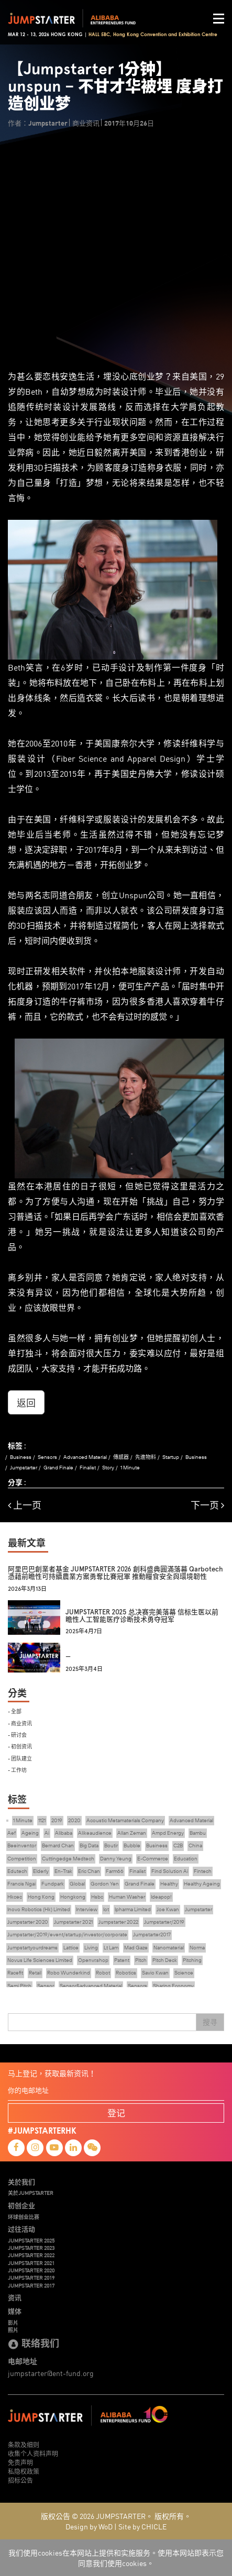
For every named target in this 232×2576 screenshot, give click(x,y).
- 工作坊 (17, 1770)
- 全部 (14, 1711)
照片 (13, 2330)
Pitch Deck (164, 1960)
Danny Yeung (115, 1858)
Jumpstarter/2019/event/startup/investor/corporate (67, 1934)
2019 (56, 1820)
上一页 (24, 1505)
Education (185, 1858)
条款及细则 (23, 2444)
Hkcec (14, 1896)
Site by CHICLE (142, 2526)
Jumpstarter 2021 (73, 1922)
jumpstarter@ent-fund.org (51, 2373)
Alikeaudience (95, 1833)
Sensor (45, 1985)
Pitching (192, 1960)
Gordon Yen (105, 1883)
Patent (121, 1960)
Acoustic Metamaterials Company (125, 1820)
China (195, 1845)
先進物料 (145, 1457)
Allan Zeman (131, 1833)
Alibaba (63, 1833)
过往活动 (21, 2229)
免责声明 (20, 2462)
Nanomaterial (168, 1947)
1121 (42, 1820)
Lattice (71, 1947)
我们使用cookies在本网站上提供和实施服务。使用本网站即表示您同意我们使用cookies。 (116, 2557)
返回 (26, 1402)
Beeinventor (21, 1845)
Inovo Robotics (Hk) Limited (38, 1909)
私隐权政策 (23, 2471)
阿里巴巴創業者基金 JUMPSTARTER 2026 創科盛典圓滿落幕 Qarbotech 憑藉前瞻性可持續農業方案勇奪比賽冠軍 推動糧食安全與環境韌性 (115, 1572)
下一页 (207, 1505)
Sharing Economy (173, 1985)
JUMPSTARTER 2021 (31, 2263)
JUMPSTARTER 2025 (31, 2240)
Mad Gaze (136, 1947)
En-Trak (63, 1871)
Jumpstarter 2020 (27, 1922)
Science (183, 1972)
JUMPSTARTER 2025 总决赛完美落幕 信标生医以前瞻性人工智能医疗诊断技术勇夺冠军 (141, 1615)
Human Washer (127, 1896)
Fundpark (52, 1883)
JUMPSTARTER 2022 (31, 2255)
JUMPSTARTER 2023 (31, 2247)
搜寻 (210, 2022)
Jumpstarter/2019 (164, 1922)
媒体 (14, 2311)
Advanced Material (85, 1457)
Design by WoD (89, 2526)
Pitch (141, 1960)
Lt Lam (111, 1947)
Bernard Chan (58, 1845)
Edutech (17, 1871)
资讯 (14, 2297)
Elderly (41, 1871)
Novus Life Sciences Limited (39, 1960)
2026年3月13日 (27, 1589)
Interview (86, 1909)
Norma (197, 1947)
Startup (170, 1457)
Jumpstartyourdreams (32, 1947)
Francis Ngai (21, 1883)
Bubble (132, 1845)
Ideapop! (161, 1896)
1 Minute (130, 1467)
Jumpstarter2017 (152, 1934)
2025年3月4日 (84, 1669)
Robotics (126, 1972)
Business (20, 1457)
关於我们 (21, 2182)
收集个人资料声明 (33, 2453)
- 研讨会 (17, 1734)
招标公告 (20, 2479)
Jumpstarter (23, 1467)
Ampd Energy (168, 1833)
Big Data (89, 1845)
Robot (103, 1972)
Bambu (198, 1833)
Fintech (203, 1871)
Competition (21, 1858)
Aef (11, 1833)
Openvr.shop (93, 1960)
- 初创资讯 (20, 1746)
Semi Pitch (19, 1985)
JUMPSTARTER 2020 (31, 2270)
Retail (35, 1972)
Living (91, 1947)
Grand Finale (58, 1467)
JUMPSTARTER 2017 (31, 2285)
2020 (74, 1820)
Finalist (88, 1467)
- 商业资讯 (20, 1723)
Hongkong (72, 1896)
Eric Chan (89, 1871)
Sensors (47, 1457)
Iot (106, 1909)
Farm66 (115, 1871)
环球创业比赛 (23, 2217)
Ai (47, 1833)
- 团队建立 (20, 1758)
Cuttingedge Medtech (68, 1858)
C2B (178, 1845)
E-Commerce (152, 1858)
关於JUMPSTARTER (30, 2192)
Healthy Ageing (202, 1883)
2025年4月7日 (83, 1631)
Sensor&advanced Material (91, 1985)
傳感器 (121, 1457)
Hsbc (97, 1896)
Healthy (169, 1883)
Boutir (111, 1845)
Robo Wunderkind (68, 1972)
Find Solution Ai (169, 1871)
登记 (116, 2112)
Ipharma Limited (133, 1909)
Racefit (15, 1972)
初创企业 (21, 2205)
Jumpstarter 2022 (118, 1922)
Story (108, 1467)
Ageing (30, 1833)
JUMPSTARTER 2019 (31, 2277)
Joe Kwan (168, 1909)
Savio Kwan (155, 1972)
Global (77, 1883)
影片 (13, 2322)
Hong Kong (41, 1896)
